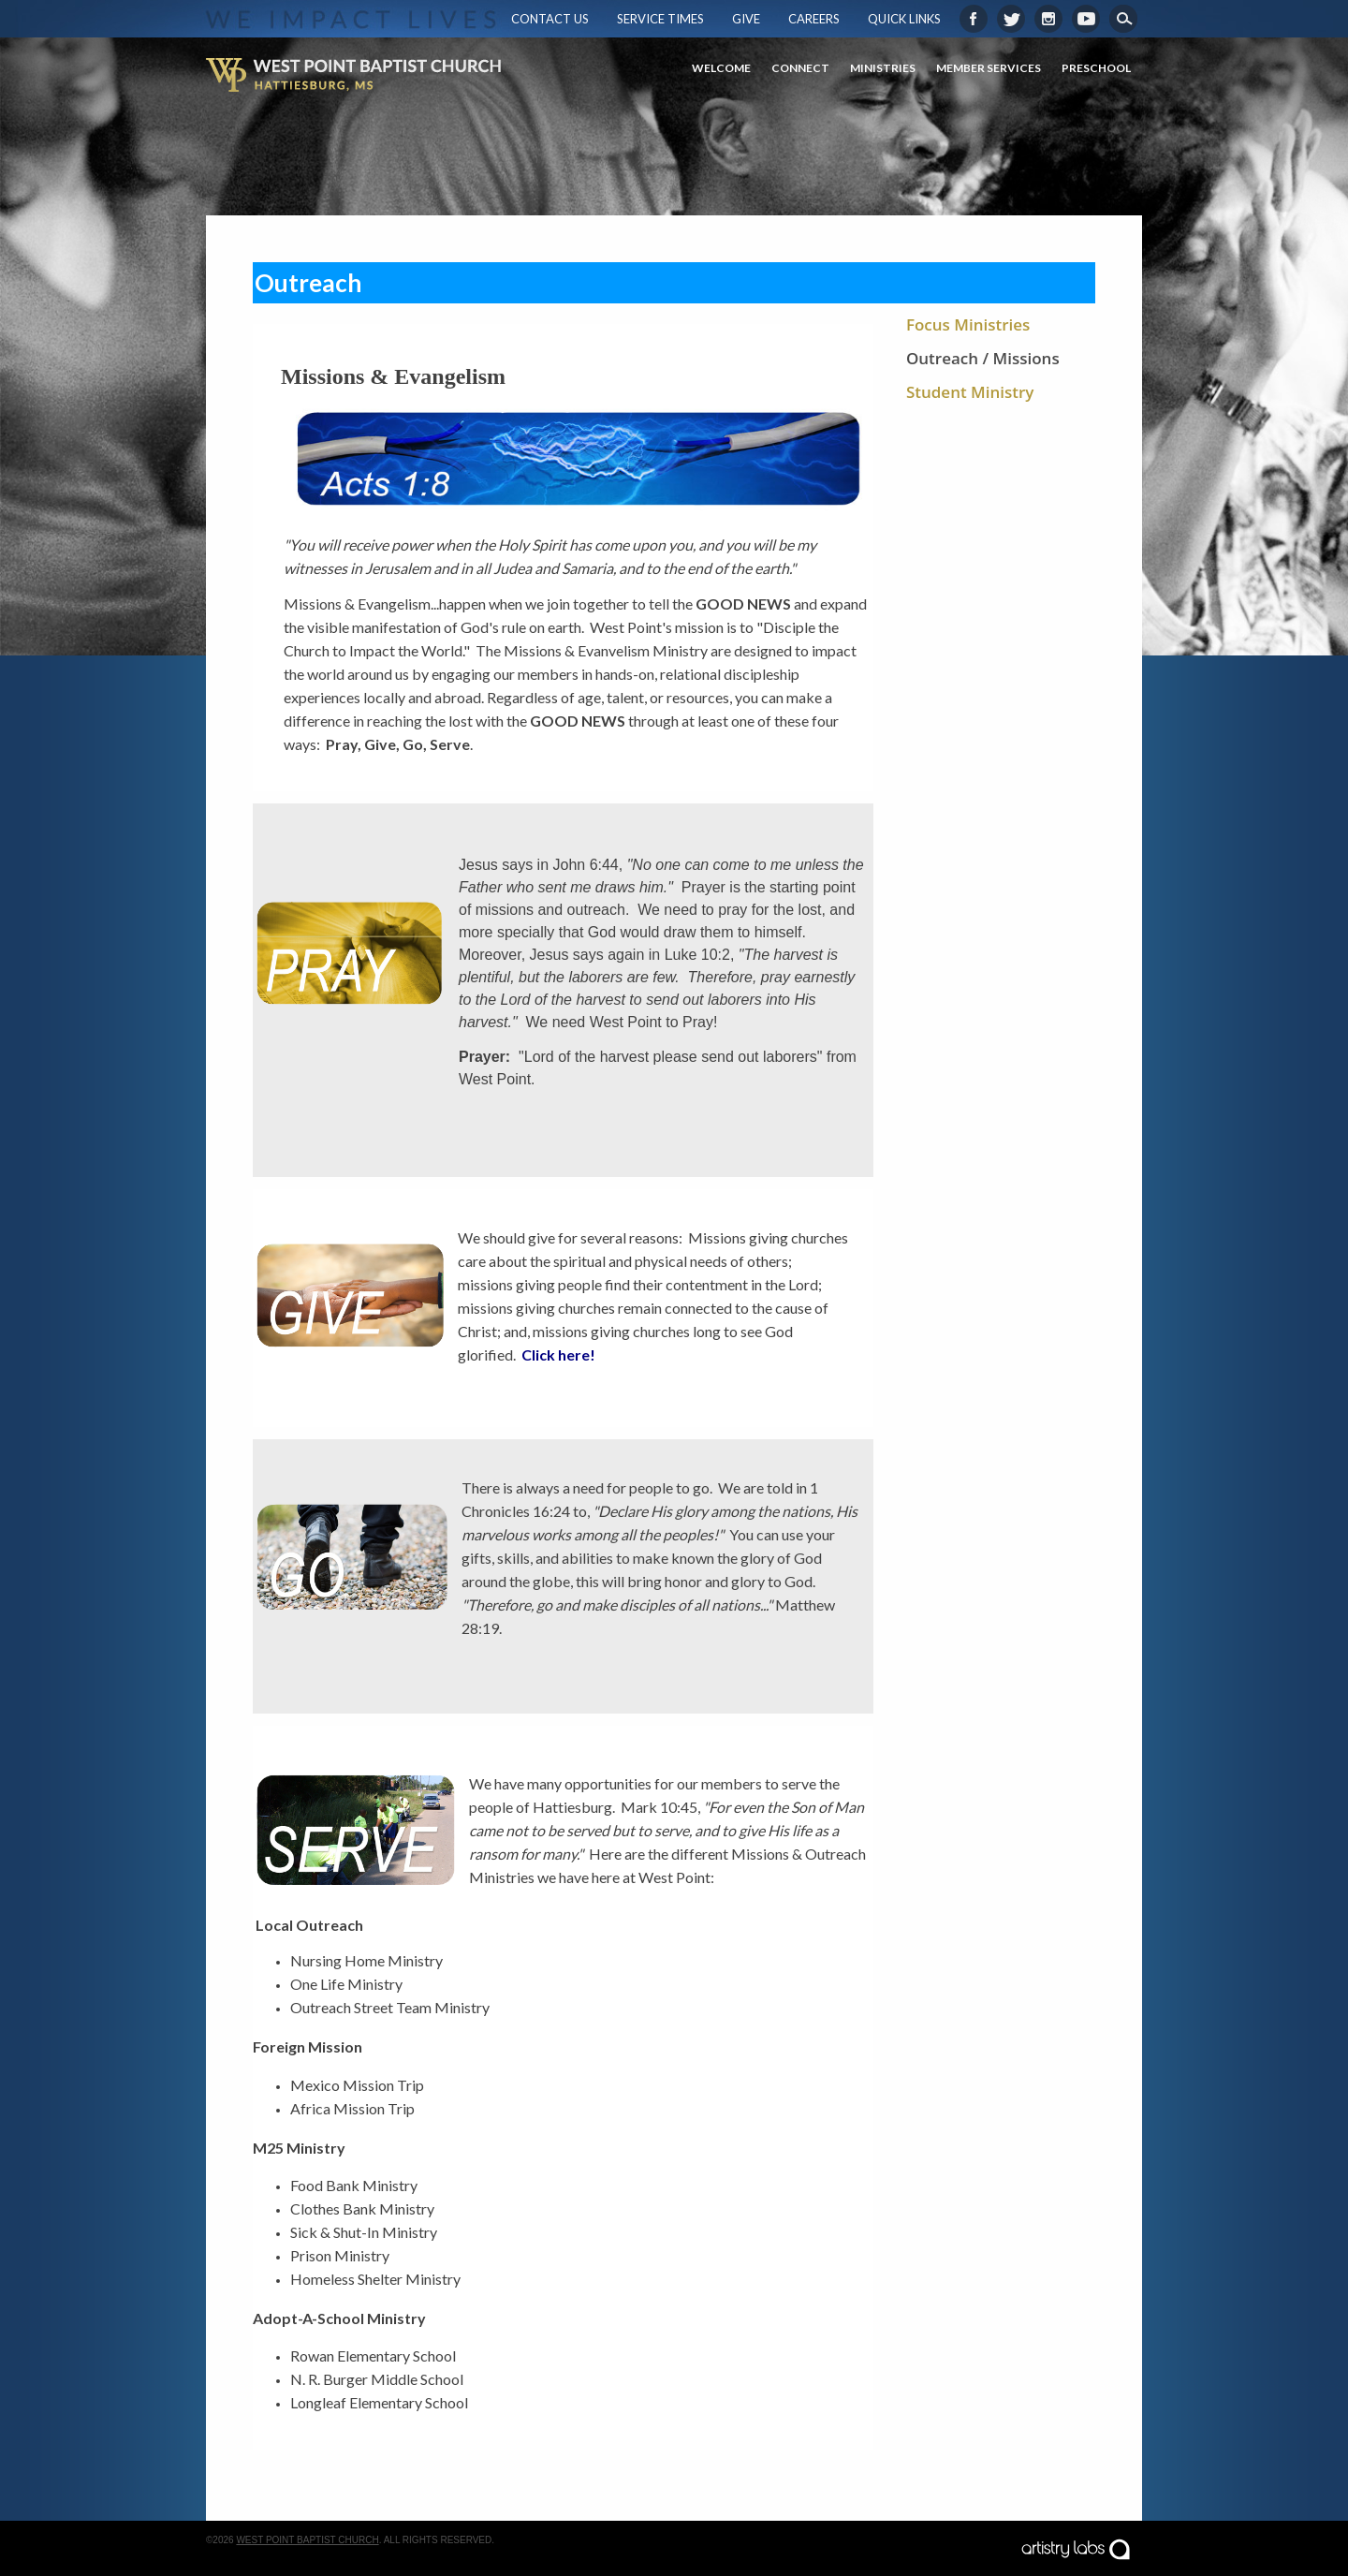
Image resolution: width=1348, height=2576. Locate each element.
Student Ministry (970, 392)
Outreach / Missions (983, 358)
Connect (800, 68)
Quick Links (904, 18)
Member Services (988, 68)
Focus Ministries (968, 324)
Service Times (660, 18)
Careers (814, 18)
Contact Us (550, 18)
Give (746, 18)
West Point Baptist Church (307, 2540)
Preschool (1096, 68)
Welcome (721, 68)
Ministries (883, 68)
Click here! (558, 1354)
